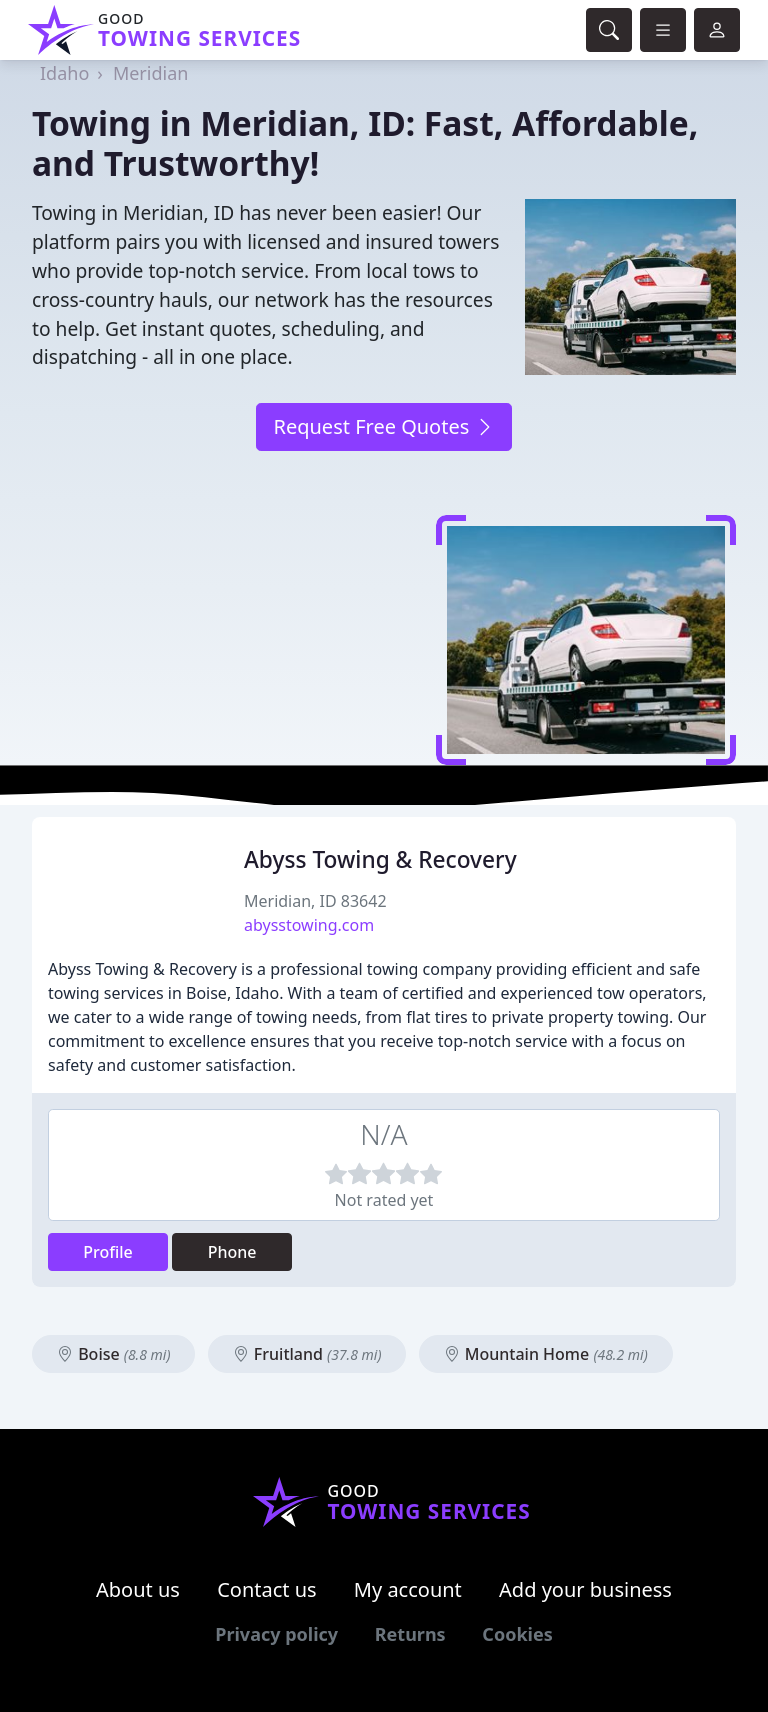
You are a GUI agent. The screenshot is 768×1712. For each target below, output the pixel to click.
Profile (108, 1252)
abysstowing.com (309, 925)
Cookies (517, 1634)
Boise (113, 1354)
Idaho (64, 73)
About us (138, 1589)
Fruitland (307, 1354)
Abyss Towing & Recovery (380, 859)
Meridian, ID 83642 (315, 901)
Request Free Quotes (383, 426)
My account (408, 1589)
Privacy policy (276, 1634)
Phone (232, 1252)
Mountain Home (546, 1354)
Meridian (151, 73)
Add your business (585, 1589)
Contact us (267, 1589)
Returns (410, 1634)
